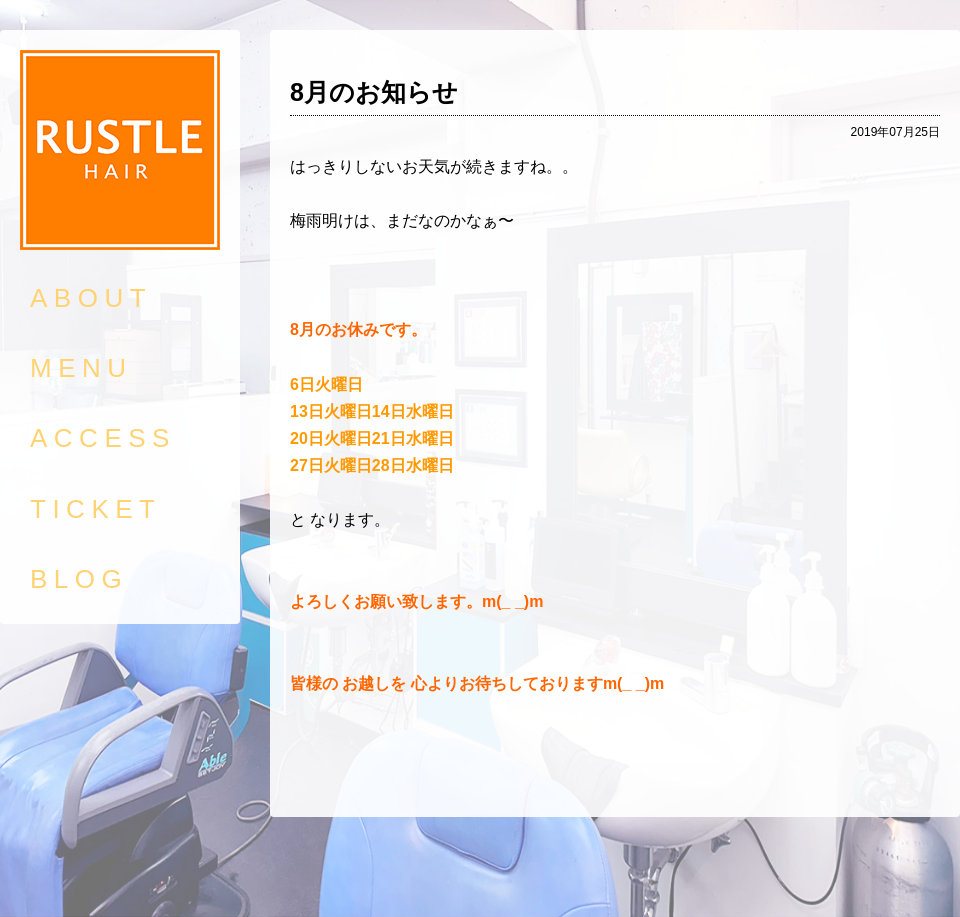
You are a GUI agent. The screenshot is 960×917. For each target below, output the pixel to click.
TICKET (95, 509)
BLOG (79, 579)
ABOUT (91, 298)
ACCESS (103, 438)
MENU (81, 368)
